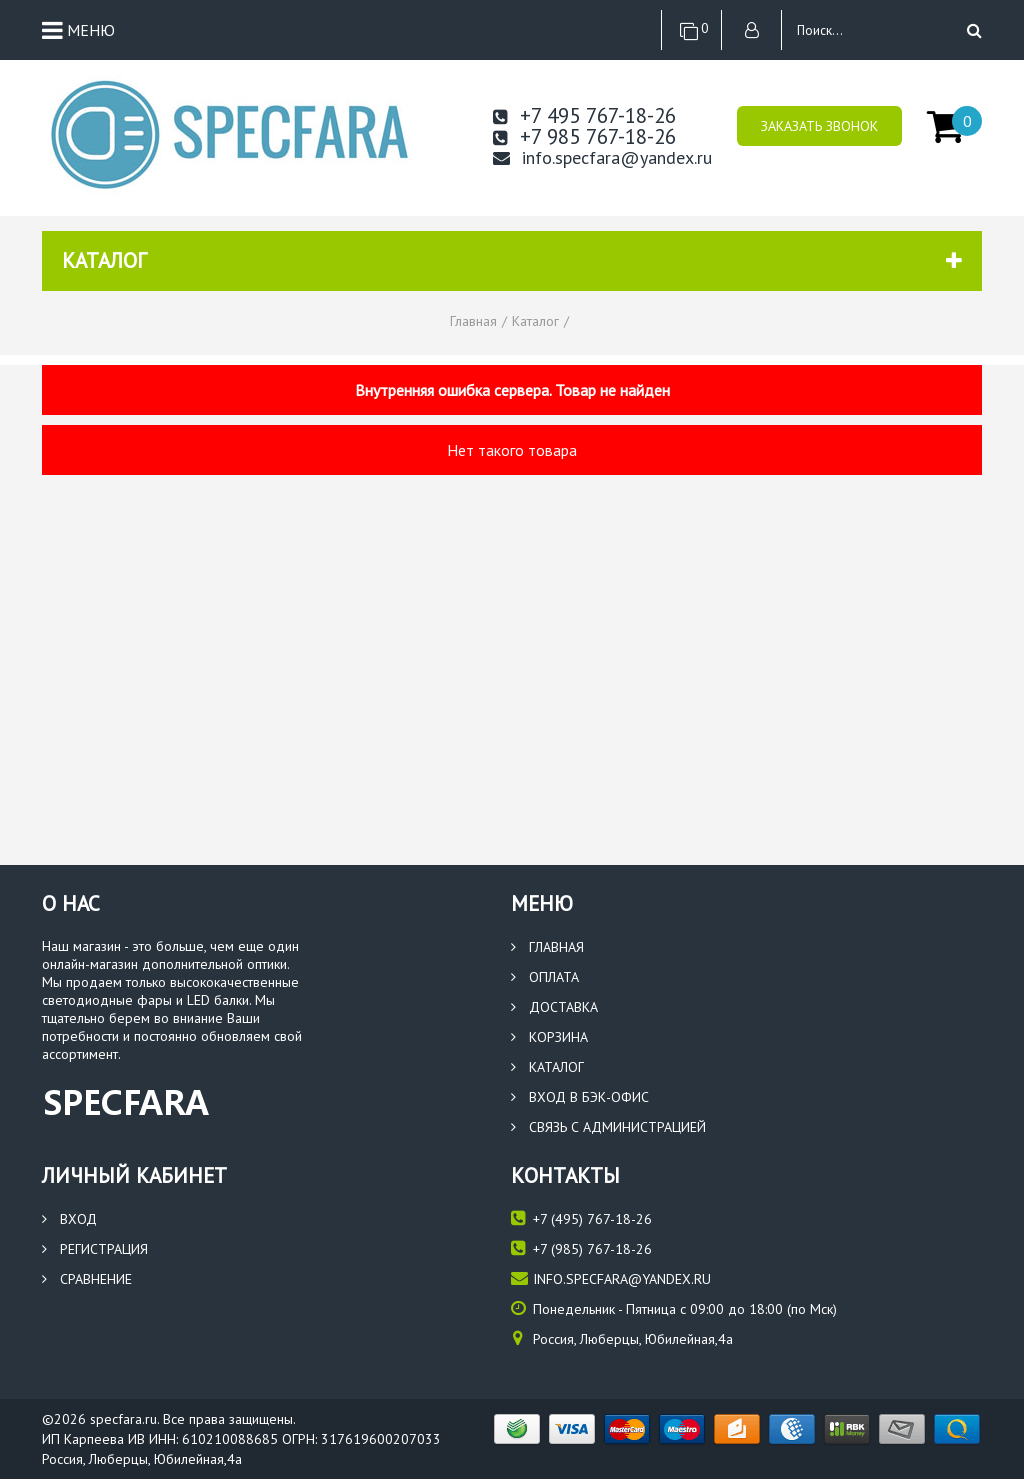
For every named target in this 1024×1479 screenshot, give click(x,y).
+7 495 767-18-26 (584, 115)
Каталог (547, 1067)
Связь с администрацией (608, 1127)
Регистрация (95, 1249)
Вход (69, 1219)
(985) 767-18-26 (581, 1248)
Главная (547, 947)
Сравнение (87, 1279)
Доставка (554, 1007)
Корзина (549, 1037)
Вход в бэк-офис (580, 1097)
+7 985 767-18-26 (584, 136)
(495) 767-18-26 (581, 1218)
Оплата (545, 977)
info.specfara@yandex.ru (602, 158)
